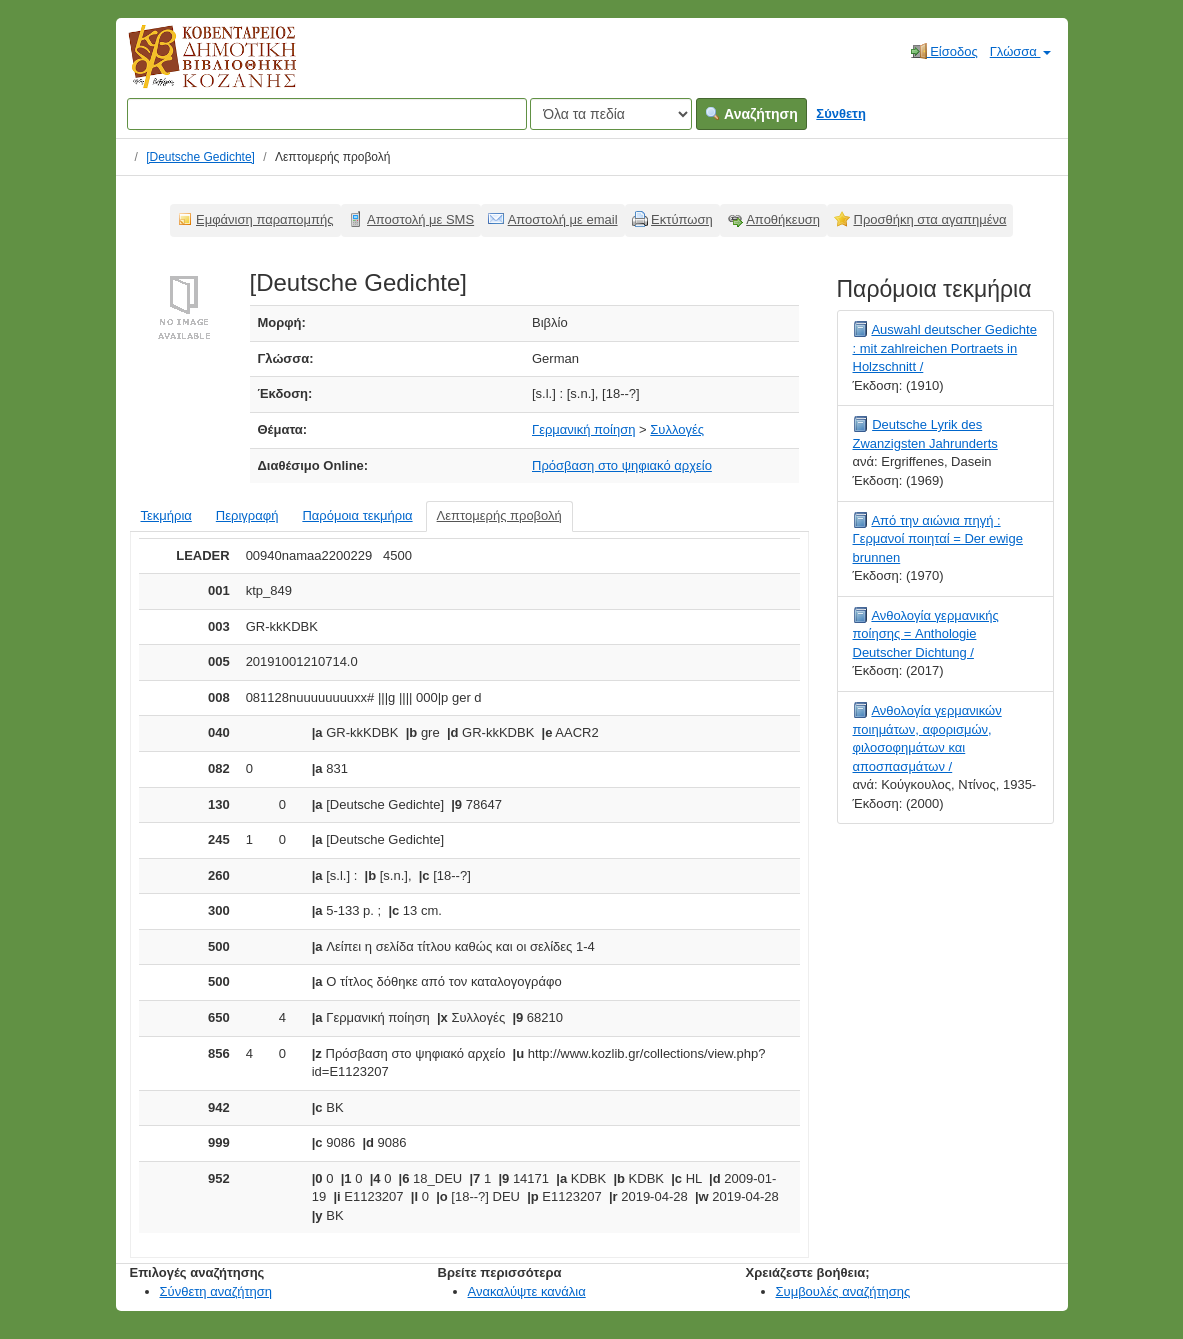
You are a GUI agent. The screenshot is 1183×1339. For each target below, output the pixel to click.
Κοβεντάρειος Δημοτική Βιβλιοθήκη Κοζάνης (193, 68)
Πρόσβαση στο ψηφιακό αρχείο (622, 465)
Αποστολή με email (563, 219)
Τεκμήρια (166, 515)
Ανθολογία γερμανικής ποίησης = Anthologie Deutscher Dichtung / (926, 634)
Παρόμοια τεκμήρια (357, 515)
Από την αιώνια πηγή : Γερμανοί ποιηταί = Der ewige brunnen (938, 539)
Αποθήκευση (783, 219)
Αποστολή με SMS (420, 219)
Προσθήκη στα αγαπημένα (930, 219)
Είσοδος (944, 51)
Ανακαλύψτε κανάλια (527, 1291)
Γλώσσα (1020, 51)
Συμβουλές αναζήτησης (843, 1291)
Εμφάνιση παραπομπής (265, 219)
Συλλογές (677, 429)
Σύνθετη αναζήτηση (216, 1291)
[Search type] (611, 114)
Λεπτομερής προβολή (499, 515)
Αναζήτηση (751, 114)
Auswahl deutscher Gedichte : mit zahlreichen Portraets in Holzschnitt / (945, 348)
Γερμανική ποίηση (583, 429)
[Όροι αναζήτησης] (327, 114)
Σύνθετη (841, 113)
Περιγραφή (247, 515)
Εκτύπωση (682, 219)
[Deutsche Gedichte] (200, 157)
